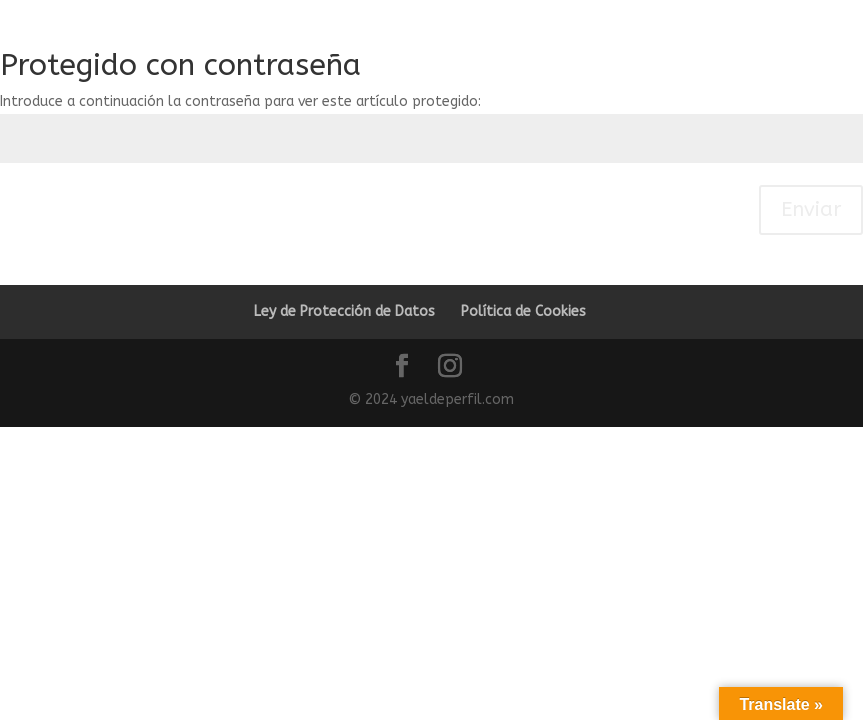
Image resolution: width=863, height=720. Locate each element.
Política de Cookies (523, 311)
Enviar (811, 209)
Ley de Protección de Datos (344, 311)
